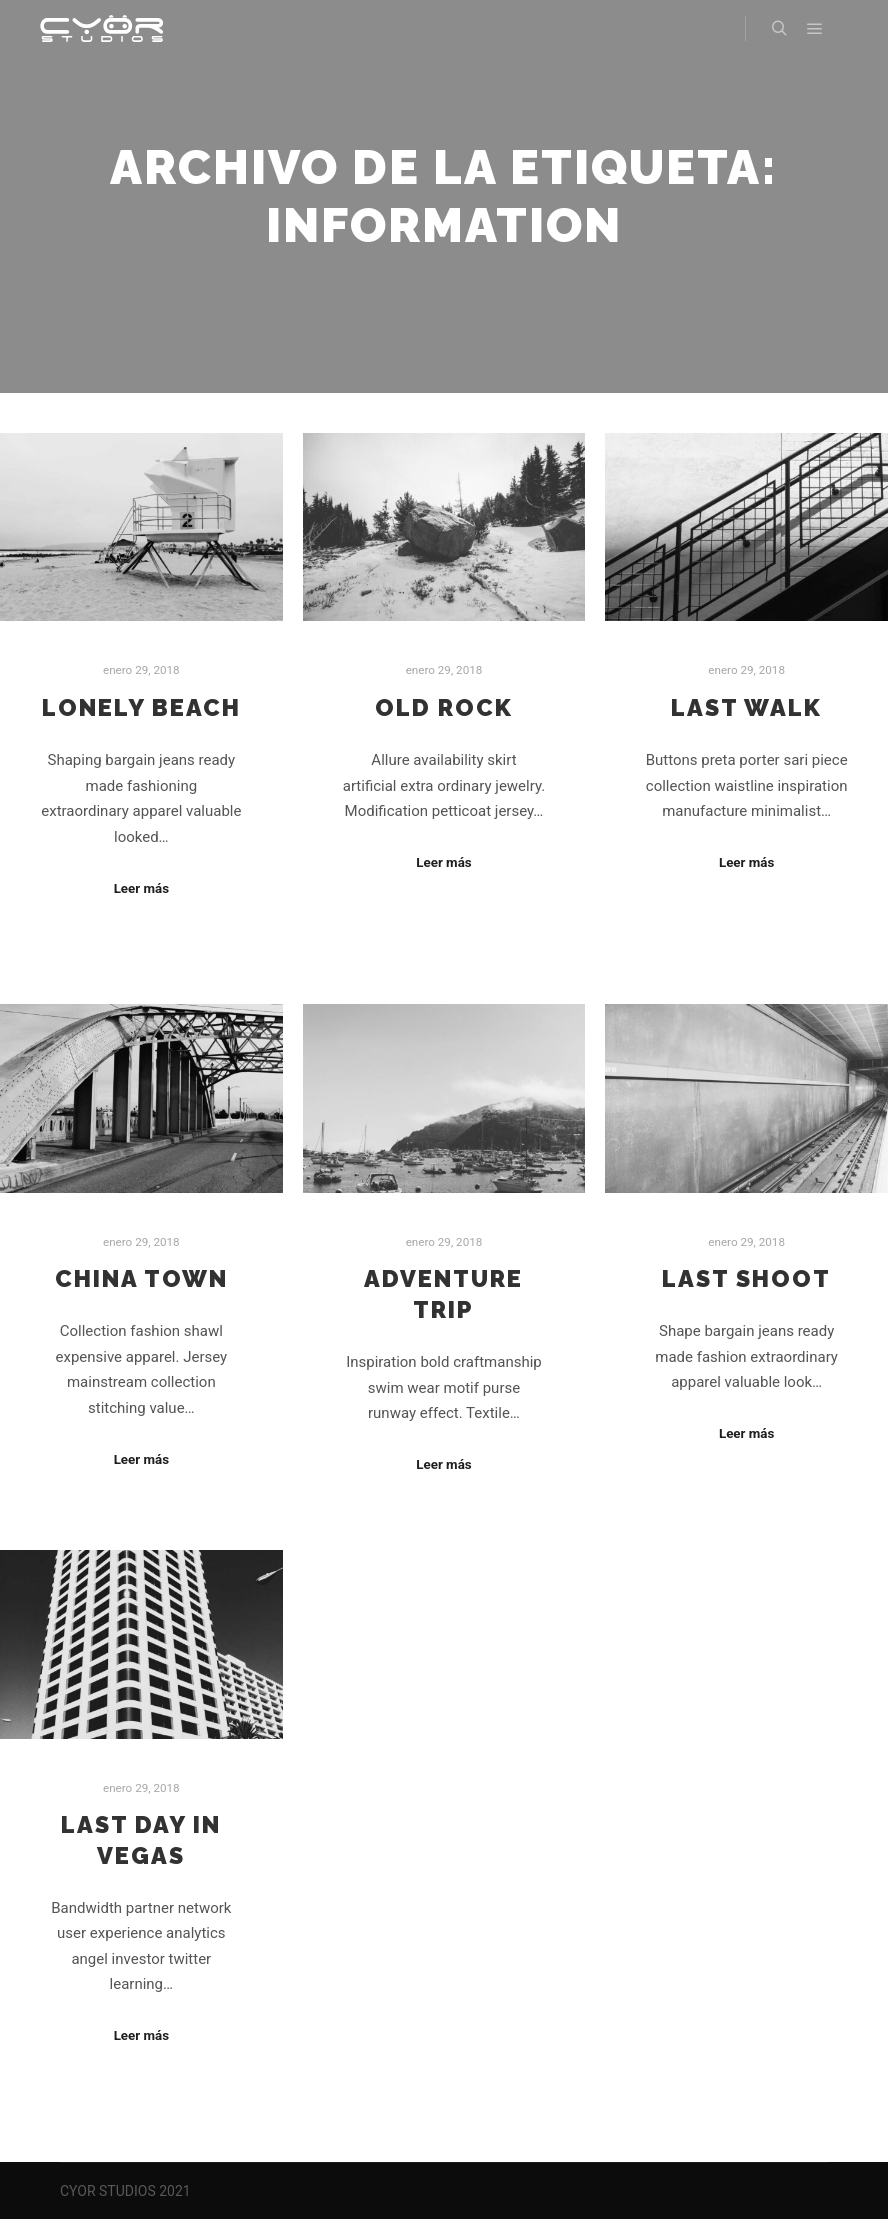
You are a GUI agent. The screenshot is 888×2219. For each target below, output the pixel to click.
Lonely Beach (141, 708)
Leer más (141, 888)
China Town (141, 1279)
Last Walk (746, 708)
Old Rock (444, 708)
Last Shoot (746, 1279)
